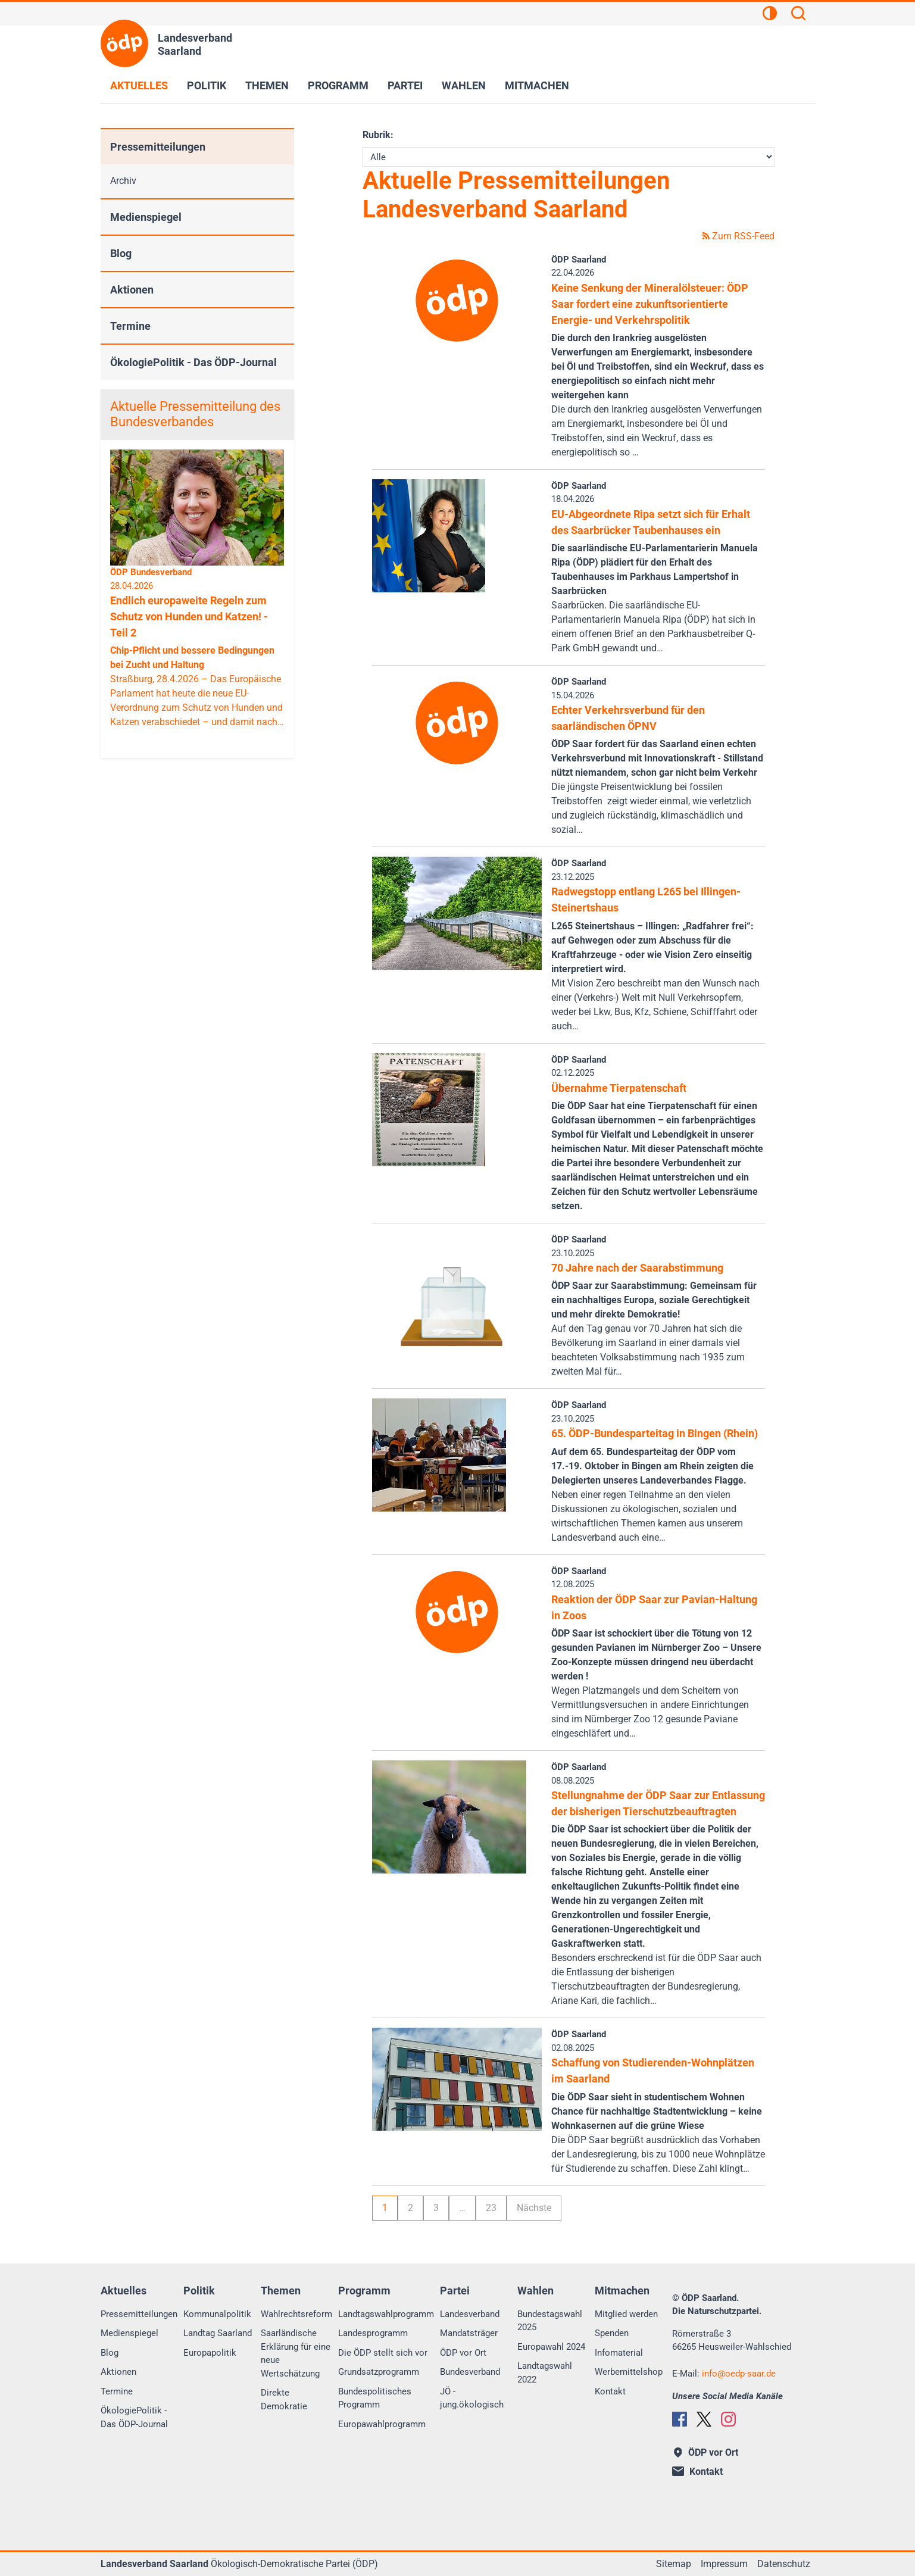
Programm (338, 85)
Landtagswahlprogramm (386, 2314)
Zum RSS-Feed (738, 236)
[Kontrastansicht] (770, 15)
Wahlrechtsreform (296, 2314)
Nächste (534, 2207)
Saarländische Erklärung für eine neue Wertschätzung (295, 2353)
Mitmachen (537, 85)
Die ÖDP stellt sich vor (382, 2352)
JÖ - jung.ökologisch (472, 2398)
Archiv (123, 180)
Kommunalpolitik (217, 2314)
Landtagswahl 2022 (544, 2372)
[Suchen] (798, 15)
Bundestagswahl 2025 (549, 2321)
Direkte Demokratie (284, 2399)
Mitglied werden (626, 2314)
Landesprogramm (373, 2333)
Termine (130, 326)
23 (491, 2207)
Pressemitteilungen (157, 146)
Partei (405, 85)
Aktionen (132, 289)
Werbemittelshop (629, 2371)
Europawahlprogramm (382, 2424)
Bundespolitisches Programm (374, 2398)
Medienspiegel (146, 217)
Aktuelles (139, 85)
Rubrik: (378, 134)
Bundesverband (470, 2371)
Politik (206, 85)
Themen (267, 85)
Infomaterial (619, 2352)
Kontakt (610, 2391)
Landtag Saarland (217, 2333)
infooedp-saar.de (739, 2373)
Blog (121, 253)
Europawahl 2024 (551, 2346)
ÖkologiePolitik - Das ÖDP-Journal (193, 362)
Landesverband (469, 2314)
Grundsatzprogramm (378, 2371)
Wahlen (464, 85)
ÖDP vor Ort (463, 2352)
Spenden (612, 2333)
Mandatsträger (469, 2333)
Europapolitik (209, 2352)
